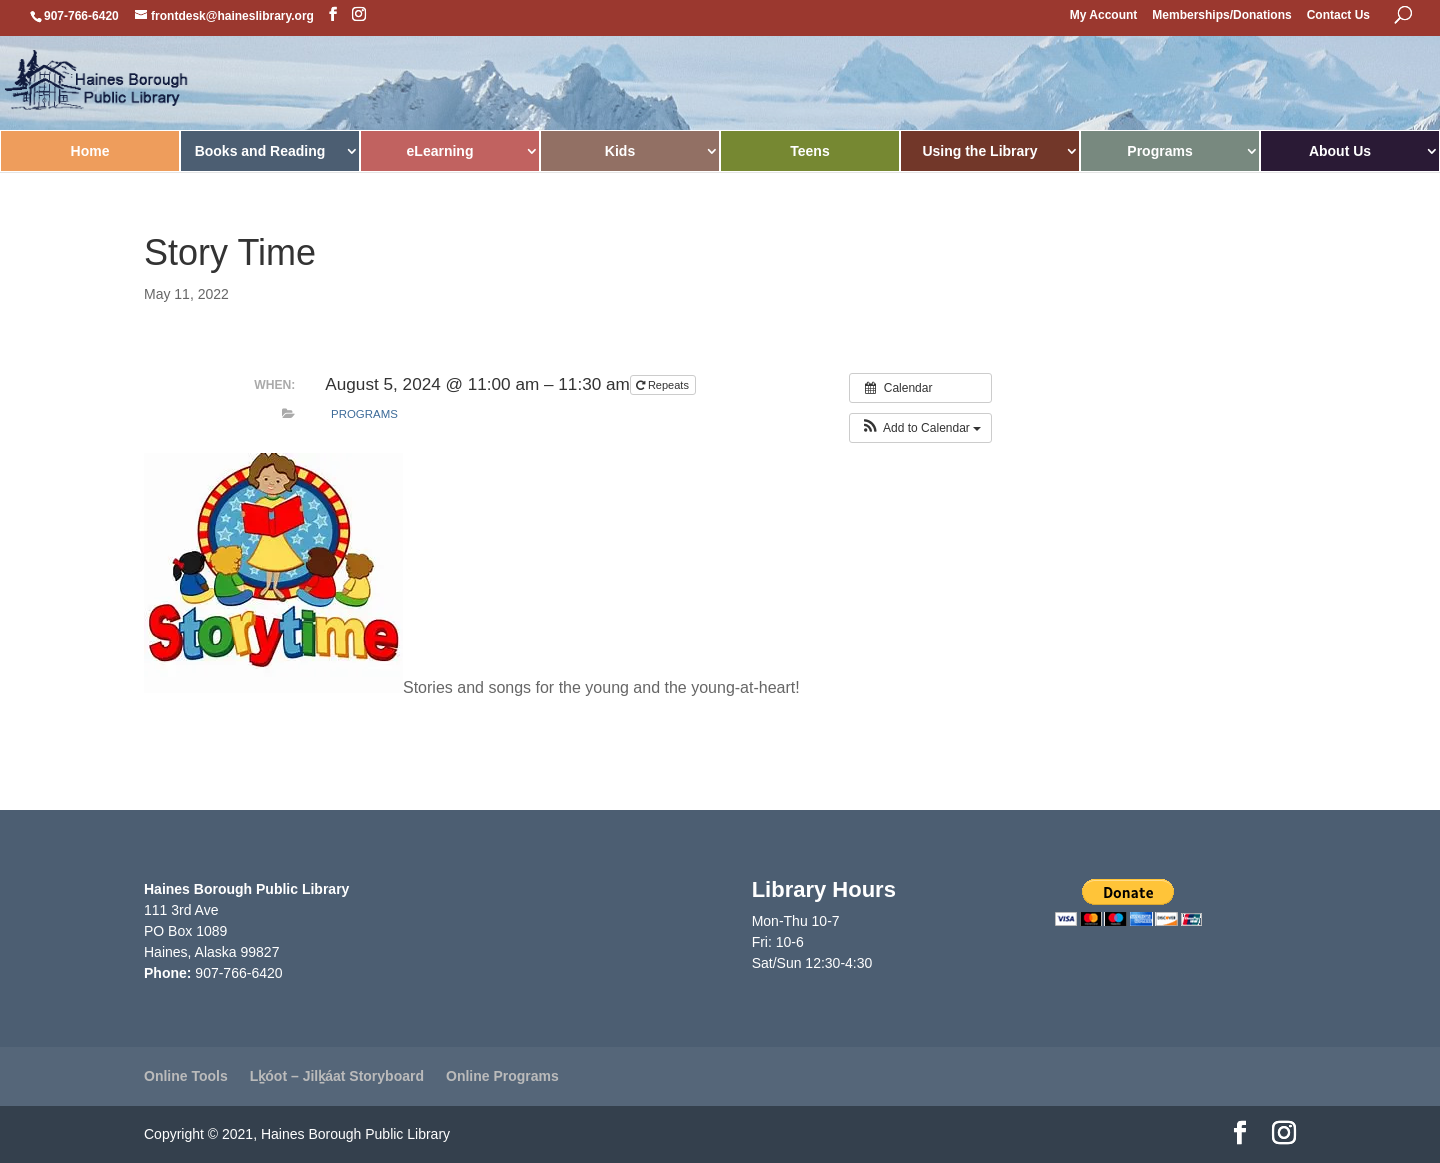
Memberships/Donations (1221, 15)
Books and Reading (260, 151)
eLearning (440, 151)
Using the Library (979, 151)
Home (90, 151)
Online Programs (502, 1076)
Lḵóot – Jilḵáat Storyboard (337, 1076)
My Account (1104, 15)
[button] (920, 428)
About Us (1340, 151)
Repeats (664, 385)
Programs (1159, 151)
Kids (620, 151)
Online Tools (186, 1076)
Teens (809, 151)
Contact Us (1338, 15)
